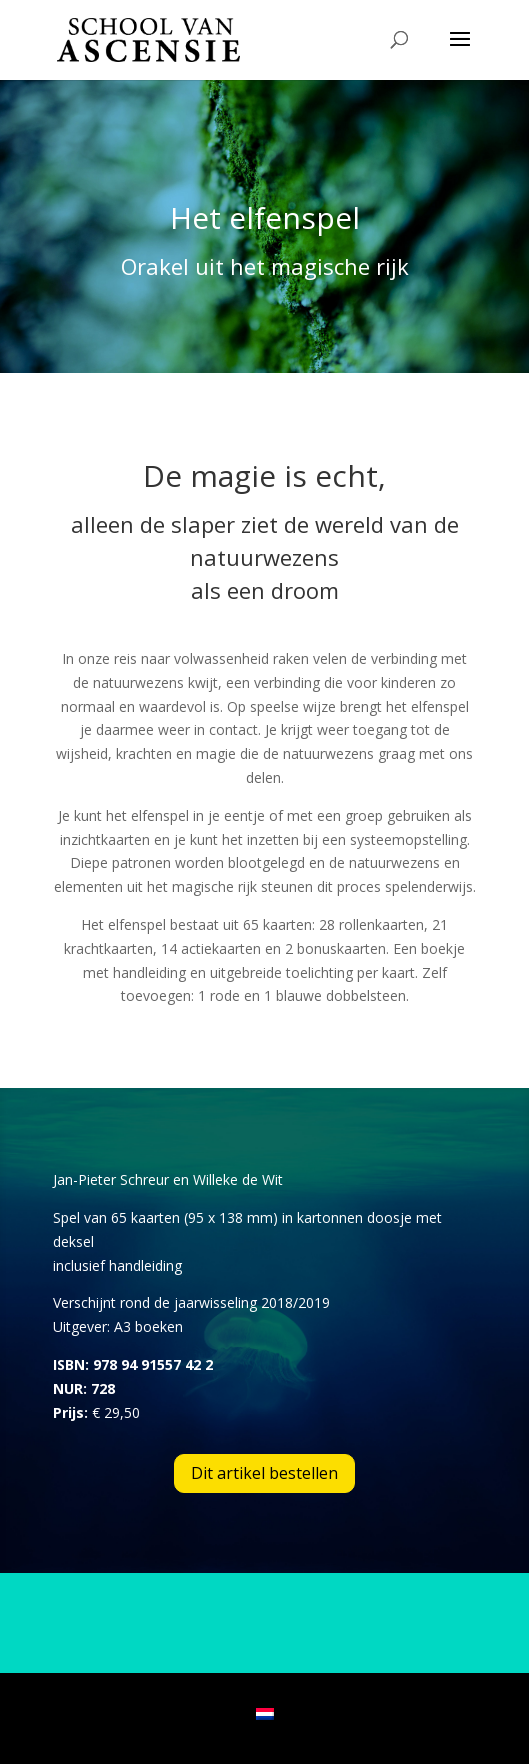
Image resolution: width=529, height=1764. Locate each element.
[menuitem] (265, 1713)
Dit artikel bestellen (264, 1473)
